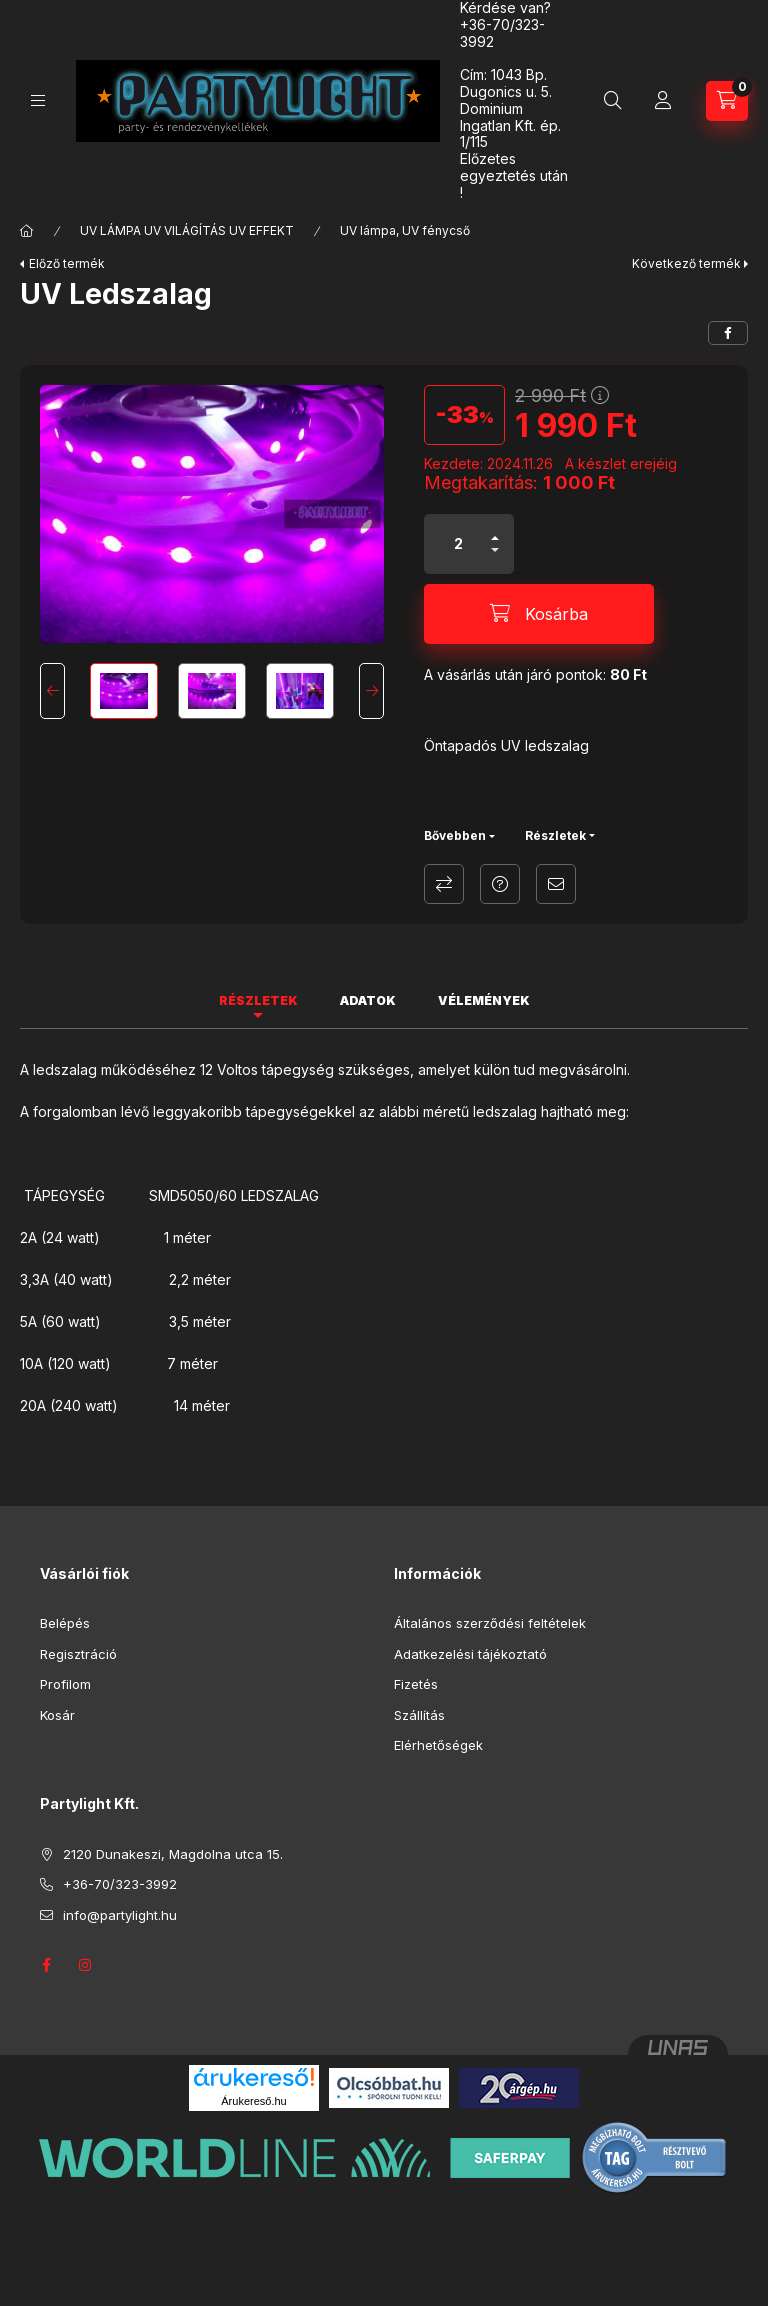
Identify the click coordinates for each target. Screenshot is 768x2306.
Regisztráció (78, 1654)
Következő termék (686, 263)
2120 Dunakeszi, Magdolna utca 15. (173, 1854)
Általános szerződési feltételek (490, 1623)
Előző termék (67, 263)
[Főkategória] (27, 231)
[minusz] (495, 558)
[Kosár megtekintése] (727, 101)
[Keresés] (613, 101)
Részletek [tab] (258, 1000)
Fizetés (416, 1684)
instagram (86, 1965)
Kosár (57, 1715)
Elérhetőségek (438, 1745)
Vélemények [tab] (484, 1000)
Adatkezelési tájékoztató (470, 1654)
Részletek (555, 835)
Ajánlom (556, 884)
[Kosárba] (539, 614)
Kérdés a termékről (500, 884)
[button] (212, 514)
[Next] (371, 691)
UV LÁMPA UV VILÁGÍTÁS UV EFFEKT (187, 230)
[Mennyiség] (459, 544)
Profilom (65, 1684)
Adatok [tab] (368, 1000)
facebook (46, 1965)
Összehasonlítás (444, 884)
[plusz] (495, 529)
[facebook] (728, 333)
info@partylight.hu (120, 1915)
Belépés (65, 1623)
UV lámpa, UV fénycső (405, 230)
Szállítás (419, 1715)
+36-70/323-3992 (502, 33)
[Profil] (663, 101)
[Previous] (52, 691)
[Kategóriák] (38, 100)
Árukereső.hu (253, 2101)
